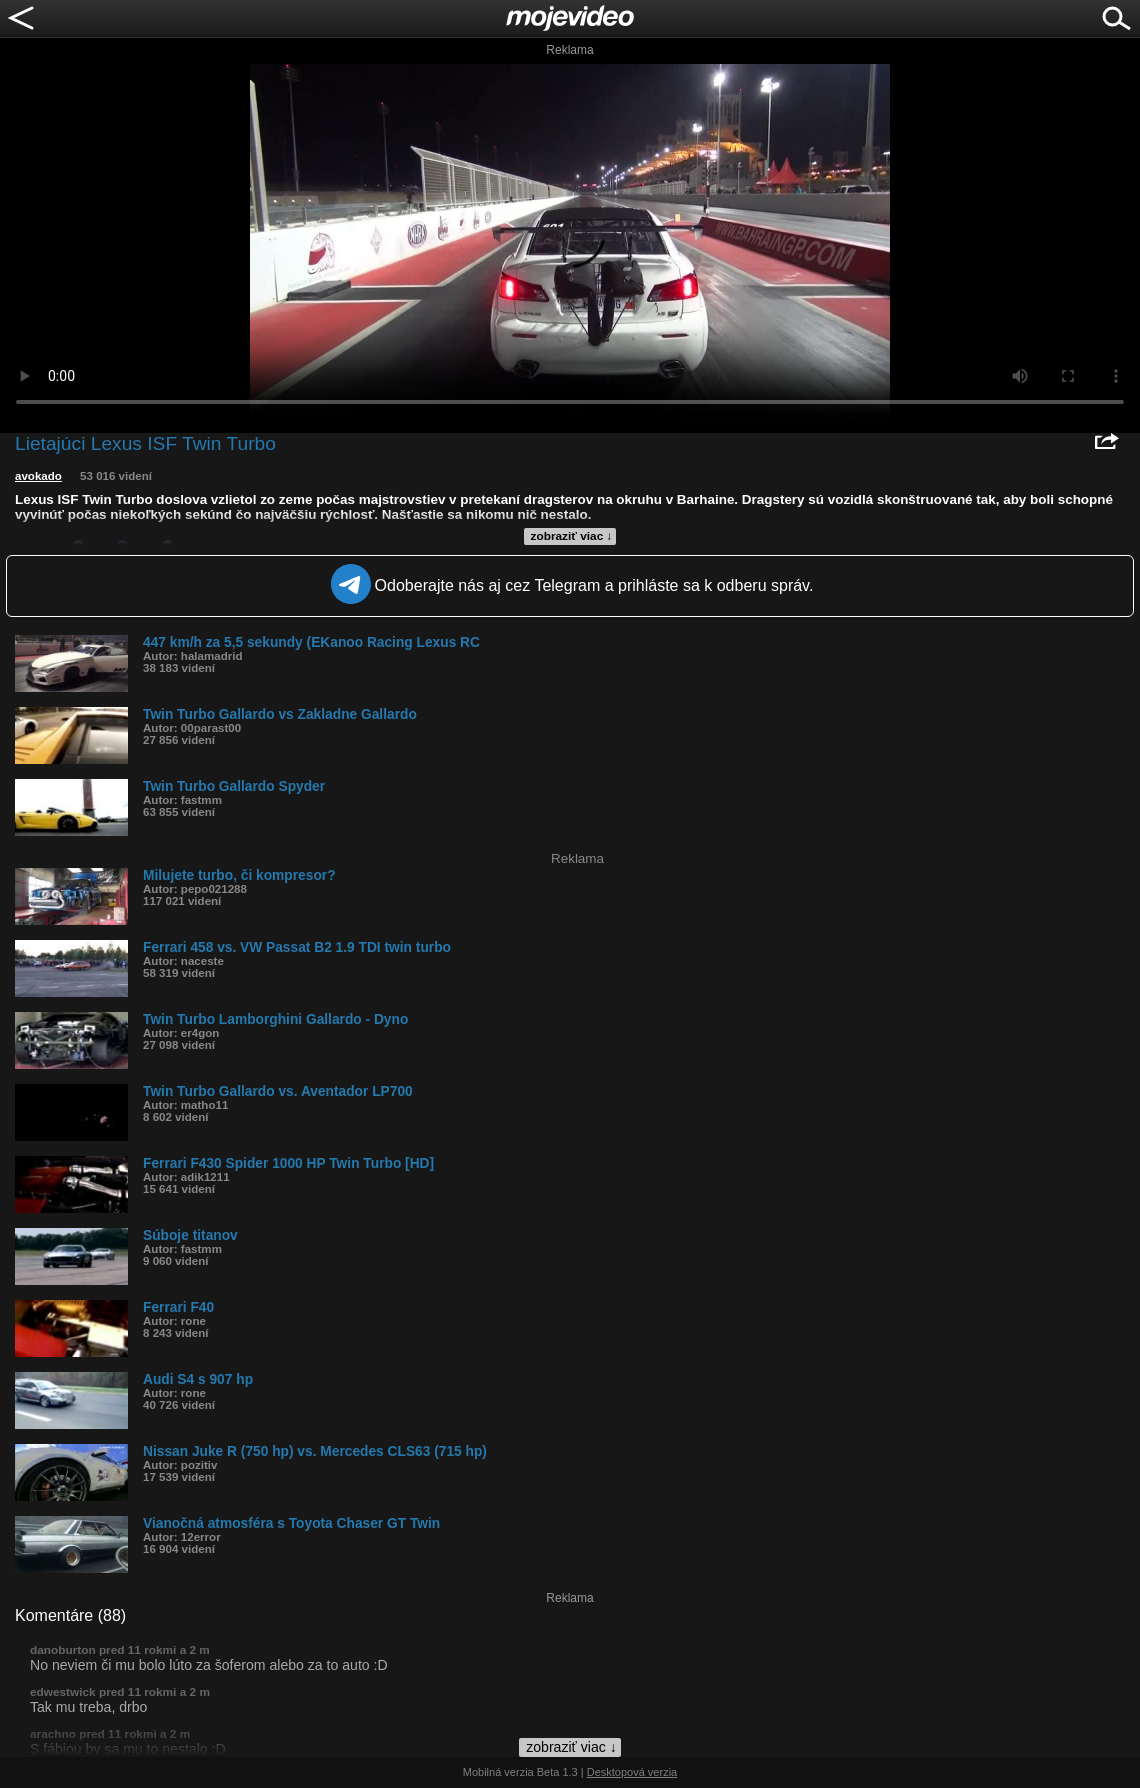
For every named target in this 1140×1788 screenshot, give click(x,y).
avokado (38, 476)
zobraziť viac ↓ (572, 536)
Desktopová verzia (632, 1772)
